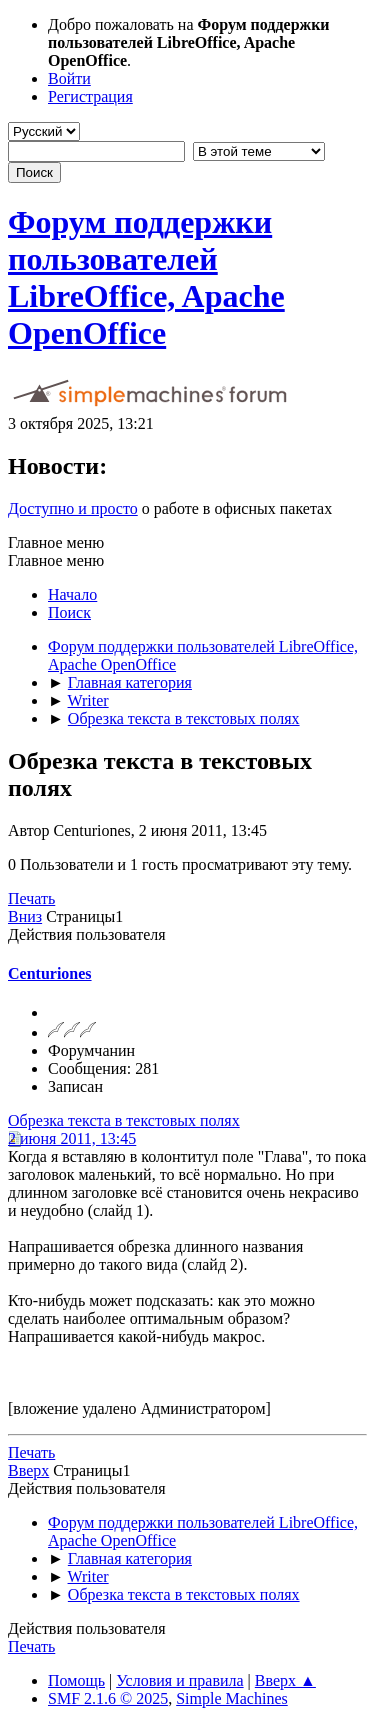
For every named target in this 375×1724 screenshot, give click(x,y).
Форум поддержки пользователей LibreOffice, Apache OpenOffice (146, 277)
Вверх (28, 1470)
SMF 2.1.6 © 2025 (108, 1698)
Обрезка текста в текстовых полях (124, 1120)
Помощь (76, 1680)
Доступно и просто (73, 508)
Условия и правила (179, 1680)
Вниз (25, 916)
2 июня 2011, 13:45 (72, 1138)
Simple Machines (232, 1698)
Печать (31, 898)
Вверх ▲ (285, 1680)
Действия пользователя (87, 934)
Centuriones (50, 973)
